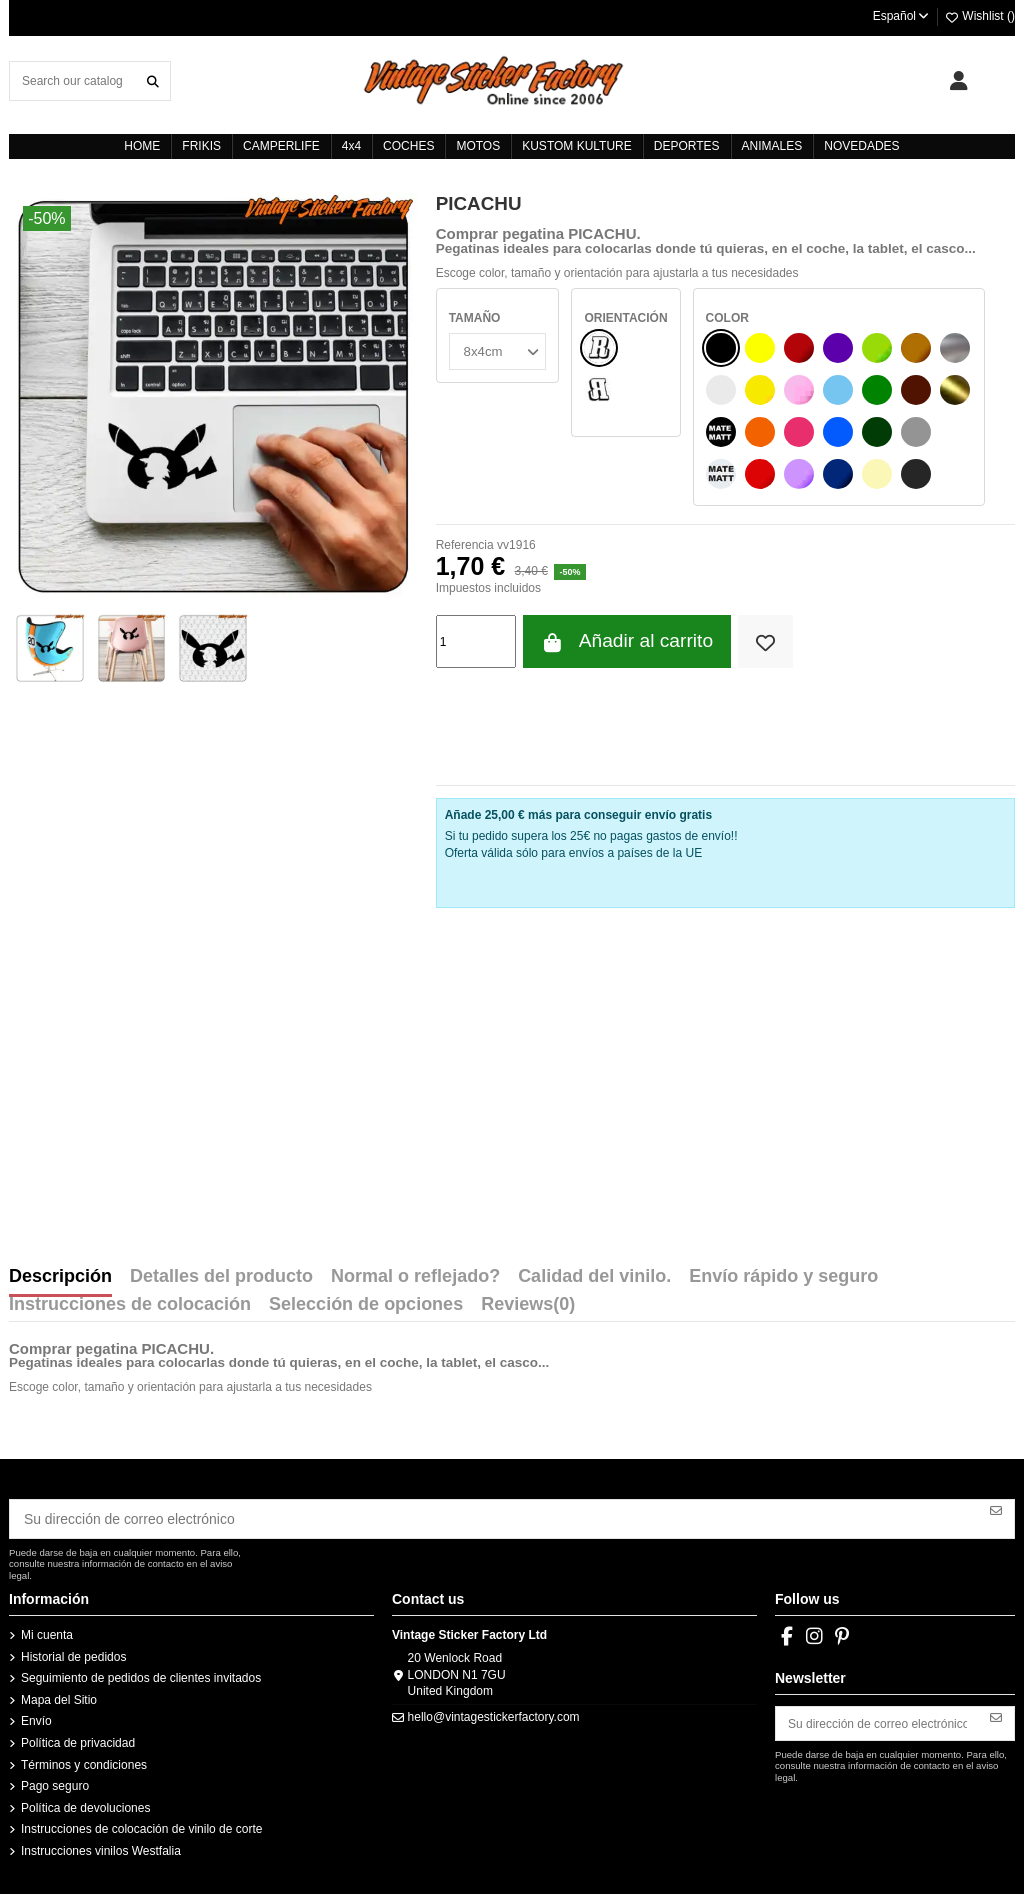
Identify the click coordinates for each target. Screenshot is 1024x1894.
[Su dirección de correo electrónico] (494, 1516)
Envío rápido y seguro (783, 1277)
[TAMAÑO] (495, 349)
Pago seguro (55, 1781)
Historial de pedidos (73, 1651)
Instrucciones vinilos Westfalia (101, 1846)
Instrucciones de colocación (130, 1305)
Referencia (465, 545)
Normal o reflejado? (415, 1277)
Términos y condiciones (84, 1759)
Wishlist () (979, 16)
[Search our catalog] (153, 80)
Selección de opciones (366, 1305)
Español (902, 16)
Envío (36, 1716)
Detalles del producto (221, 1277)
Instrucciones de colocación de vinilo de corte (141, 1824)
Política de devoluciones (85, 1803)
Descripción (60, 1277)
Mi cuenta (47, 1630)
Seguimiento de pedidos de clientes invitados (141, 1673)
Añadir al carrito (627, 641)
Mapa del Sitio (59, 1695)
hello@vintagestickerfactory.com (494, 1712)
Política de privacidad (78, 1738)
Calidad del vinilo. (594, 1277)
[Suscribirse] (996, 1509)
